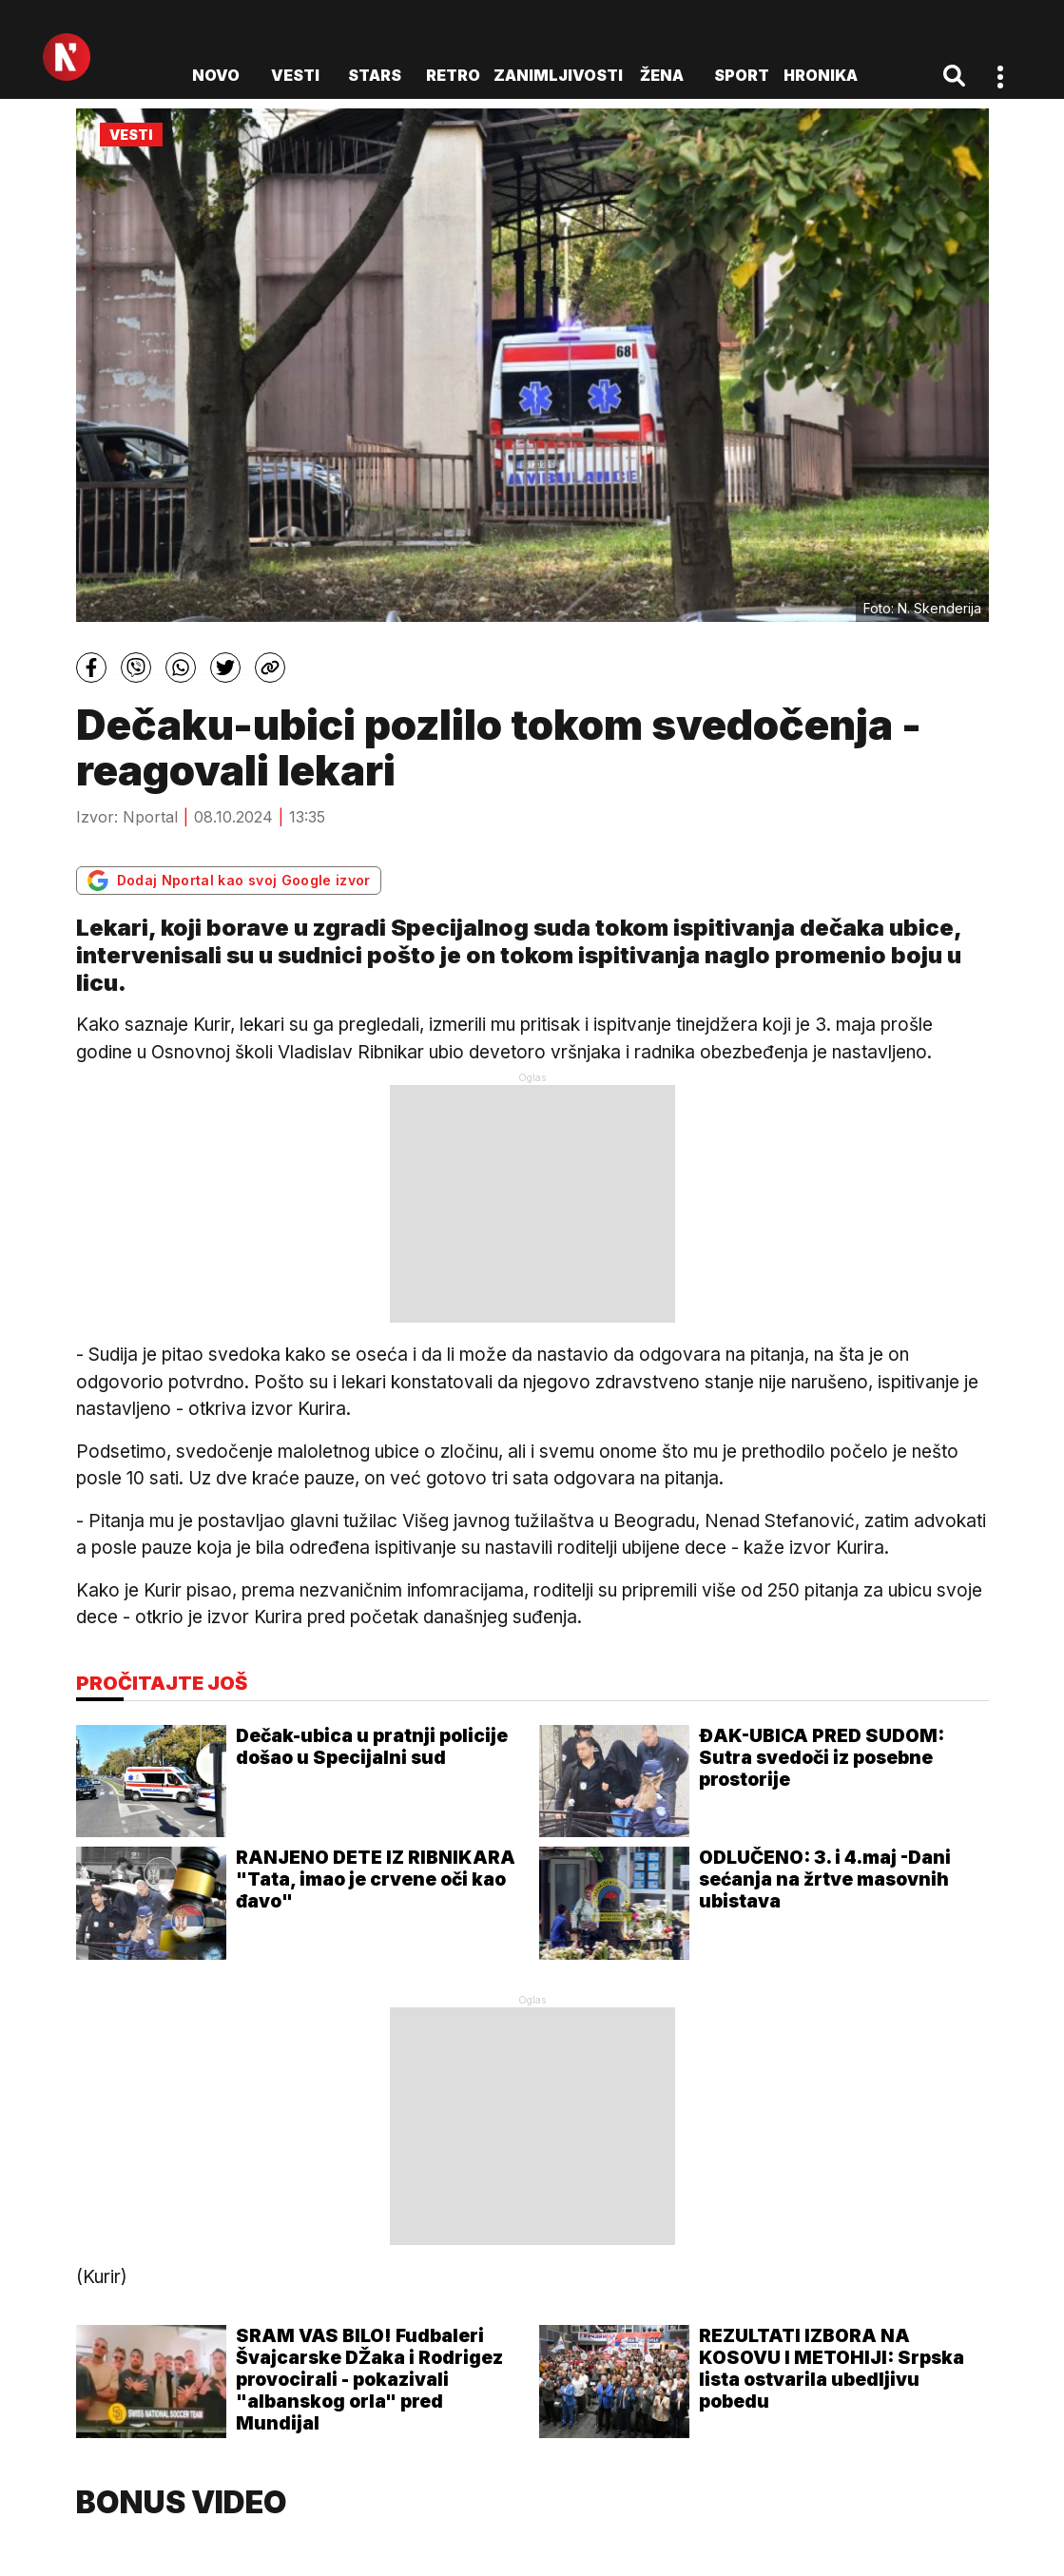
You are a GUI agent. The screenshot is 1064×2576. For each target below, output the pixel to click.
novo (216, 75)
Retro (453, 75)
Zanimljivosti (558, 75)
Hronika (820, 75)
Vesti (295, 75)
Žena (662, 75)
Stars (374, 75)
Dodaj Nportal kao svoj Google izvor (229, 880)
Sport (741, 75)
